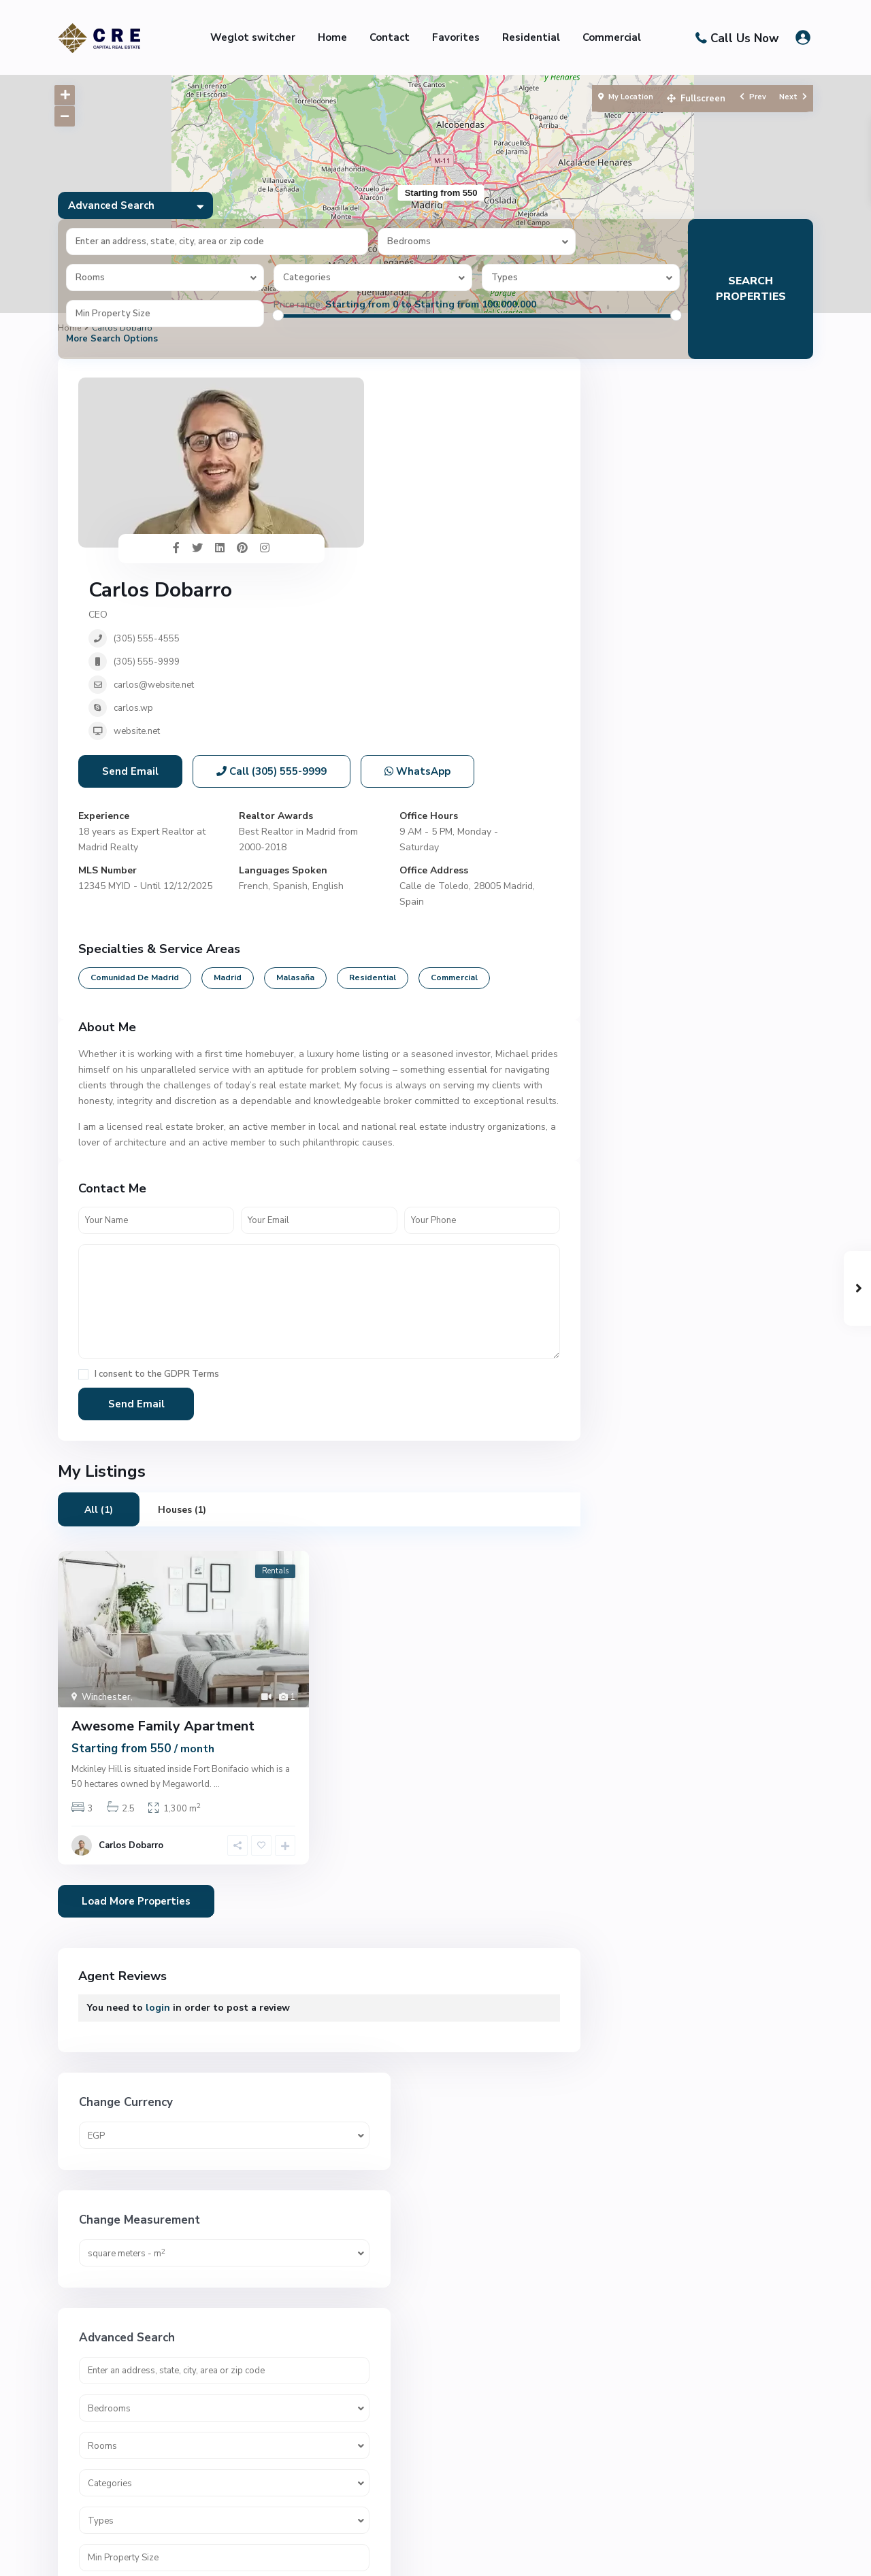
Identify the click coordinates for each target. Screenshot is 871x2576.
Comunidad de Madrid (135, 809)
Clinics (636, 1246)
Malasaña (295, 809)
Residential (531, 37)
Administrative (654, 1062)
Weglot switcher (252, 37)
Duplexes (642, 1368)
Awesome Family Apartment (162, 1558)
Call (271, 603)
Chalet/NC (645, 1215)
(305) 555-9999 (388, 462)
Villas (634, 1950)
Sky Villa (641, 1613)
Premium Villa (652, 1552)
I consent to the (157, 1206)
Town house (649, 1797)
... (217, 1616)
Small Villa (645, 1644)
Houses (638, 1430)
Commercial (611, 37)
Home (332, 37)
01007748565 (364, 2432)
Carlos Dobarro (401, 391)
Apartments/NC (656, 1154)
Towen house (652, 1766)
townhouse (647, 1828)
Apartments (649, 1124)
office (634, 1460)
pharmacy (643, 1522)
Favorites (456, 37)
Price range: (298, 305)
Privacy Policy (783, 2555)
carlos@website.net (395, 486)
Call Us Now (744, 38)
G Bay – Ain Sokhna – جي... (713, 2396)
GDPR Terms (191, 1206)
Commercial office (661, 1307)
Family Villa (647, 1399)
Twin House (648, 1858)
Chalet (637, 1185)
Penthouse (646, 1491)
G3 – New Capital (739, 2137)
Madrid (228, 809)
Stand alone (649, 1675)
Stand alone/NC (657, 1705)
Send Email (130, 603)
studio (636, 1736)
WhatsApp (417, 603)
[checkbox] (83, 1206)
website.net (378, 532)
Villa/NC (639, 1919)
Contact (389, 37)
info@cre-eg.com (371, 2452)
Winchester (106, 1529)
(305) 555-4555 (388, 439)
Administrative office (668, 1093)
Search (707, 949)
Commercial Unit (658, 1338)
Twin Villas (646, 1889)
